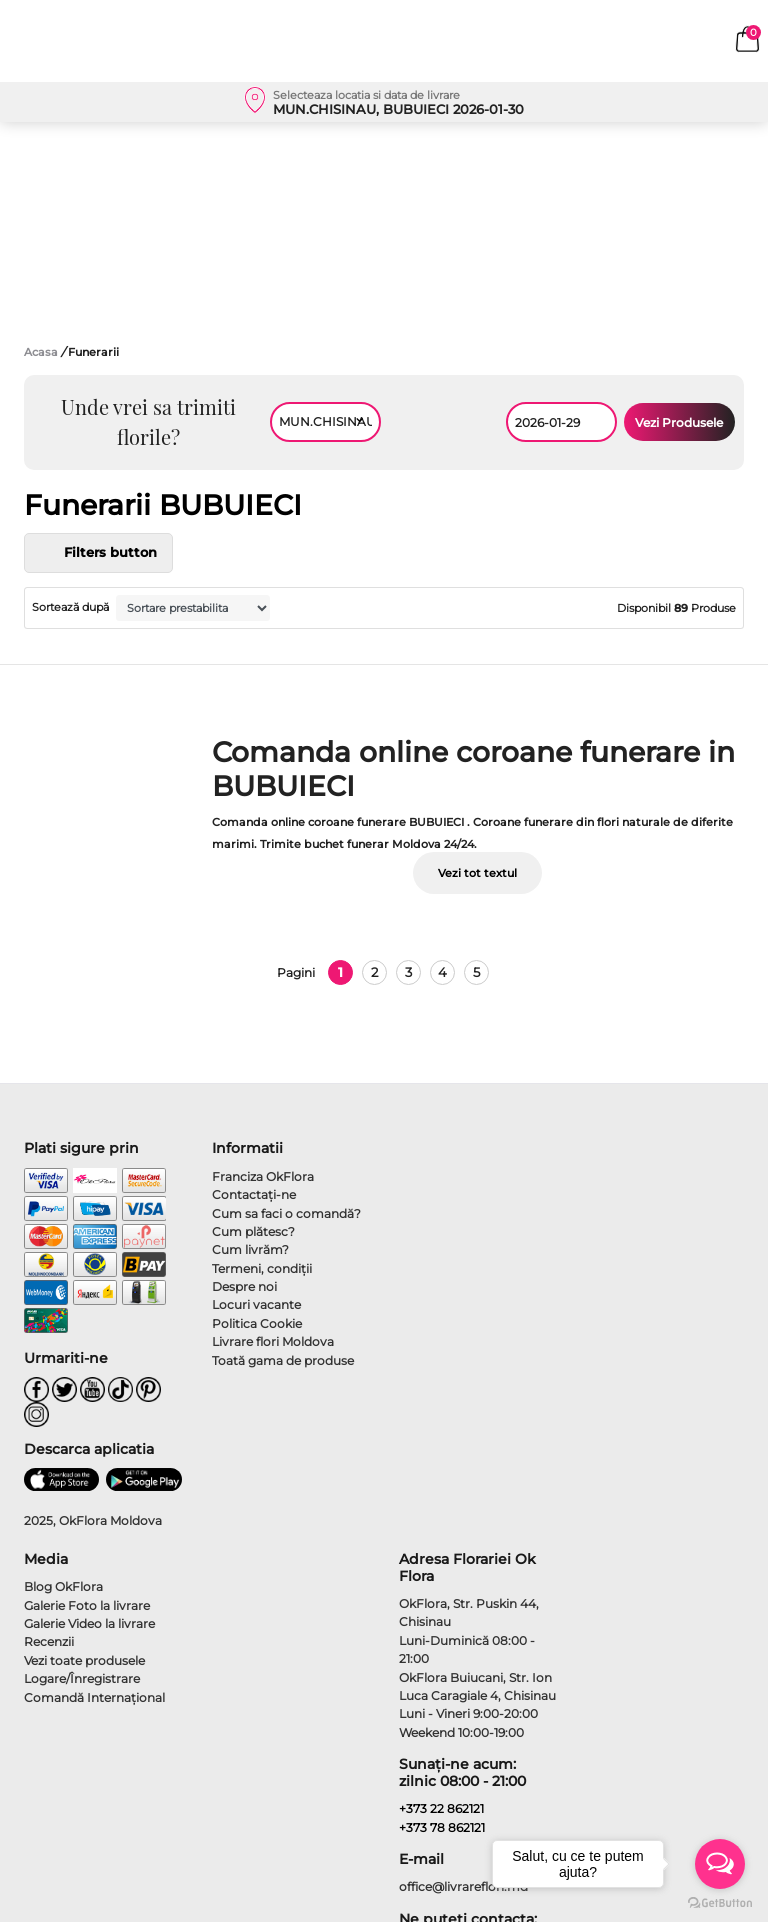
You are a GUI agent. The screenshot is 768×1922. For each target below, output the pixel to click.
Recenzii (49, 1641)
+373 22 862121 (441, 1808)
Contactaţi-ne (254, 1194)
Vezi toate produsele (84, 1660)
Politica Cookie (257, 1323)
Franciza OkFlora (263, 1176)
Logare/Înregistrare (82, 1678)
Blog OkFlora (63, 1586)
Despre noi (244, 1286)
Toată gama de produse (283, 1360)
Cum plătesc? (253, 1231)
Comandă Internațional (94, 1697)
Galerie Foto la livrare (87, 1605)
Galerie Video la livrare (89, 1623)
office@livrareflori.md (463, 1886)
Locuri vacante (256, 1304)
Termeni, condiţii (262, 1268)
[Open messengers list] (720, 1864)
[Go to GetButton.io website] (720, 1902)
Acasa (41, 352)
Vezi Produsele (679, 422)
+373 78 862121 (442, 1827)
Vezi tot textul (477, 873)
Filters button (98, 553)
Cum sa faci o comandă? (286, 1213)
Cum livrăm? (250, 1249)
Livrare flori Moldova (273, 1341)
